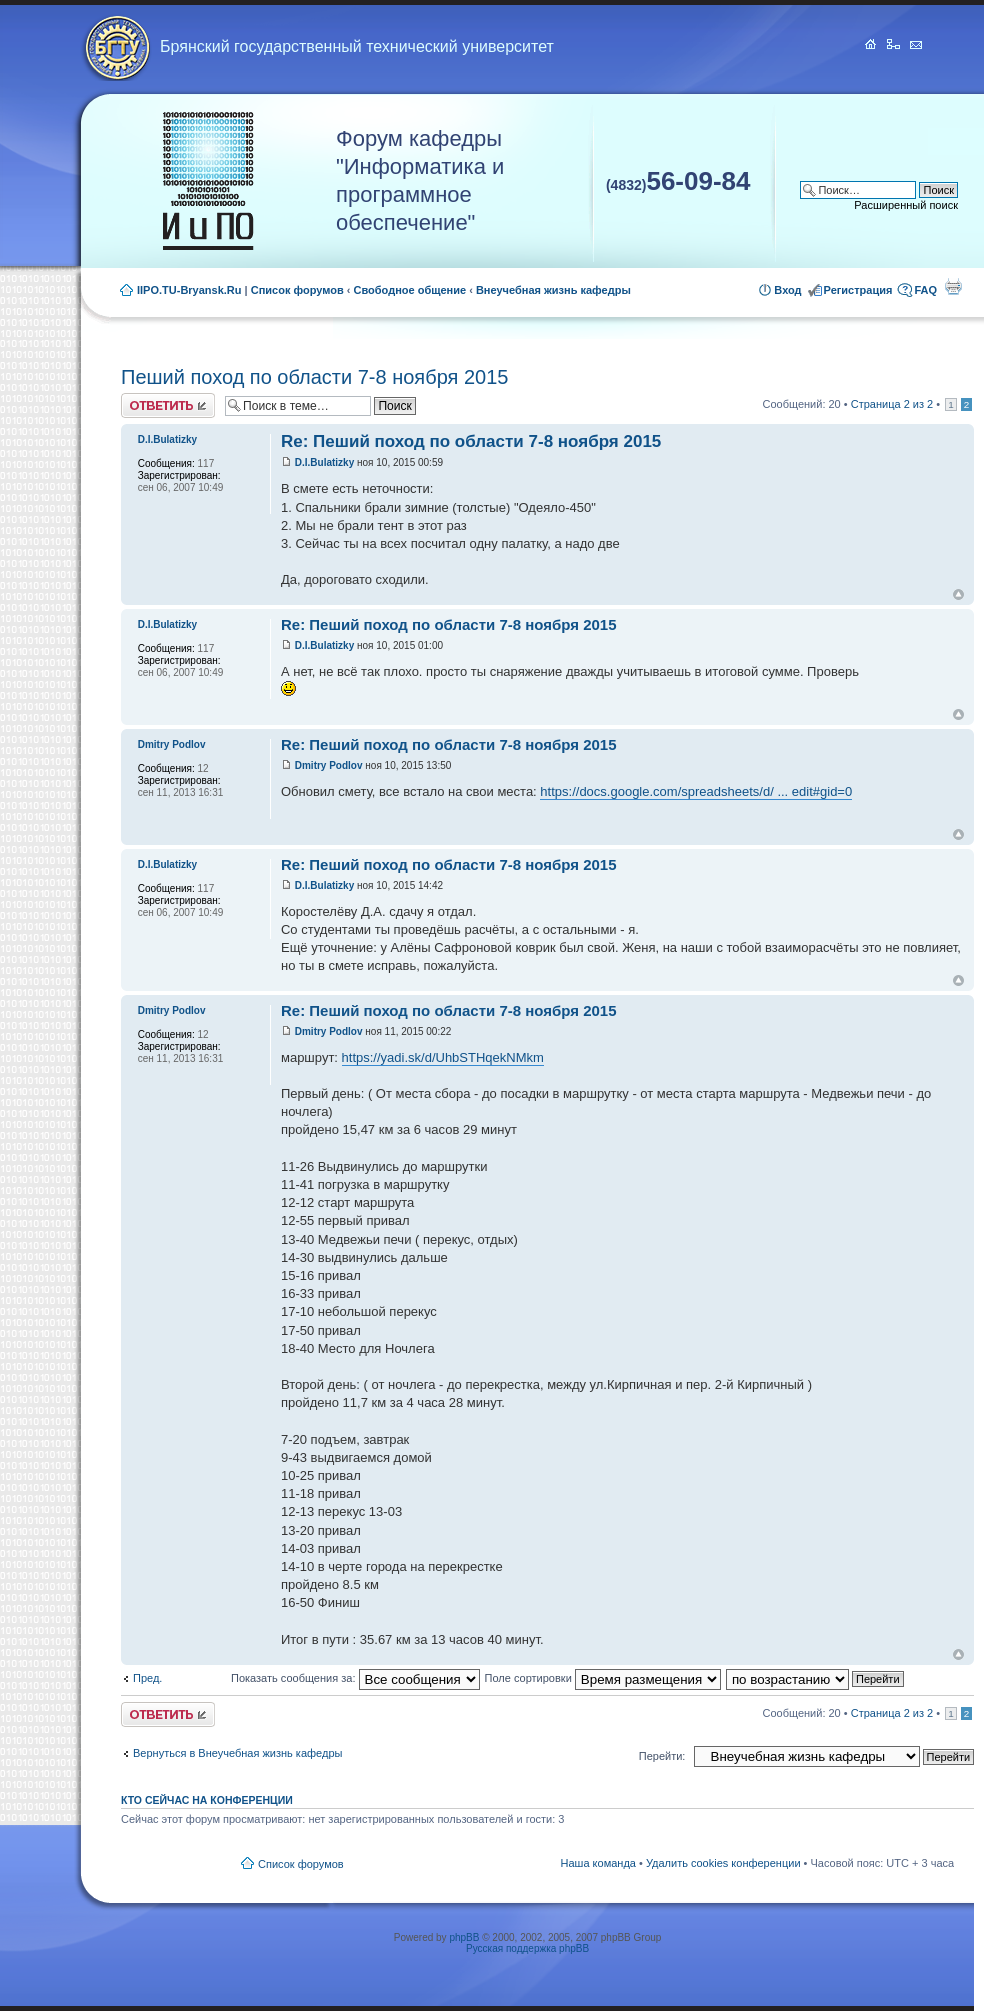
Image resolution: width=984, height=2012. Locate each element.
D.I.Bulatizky (324, 462)
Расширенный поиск (906, 205)
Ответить (168, 405)
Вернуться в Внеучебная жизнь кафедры (237, 1753)
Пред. (147, 1678)
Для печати (953, 286)
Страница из (892, 404)
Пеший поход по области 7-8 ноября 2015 (314, 377)
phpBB (464, 1937)
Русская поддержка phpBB (527, 1948)
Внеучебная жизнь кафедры (553, 290)
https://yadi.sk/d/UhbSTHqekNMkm (443, 1057)
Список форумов (297, 290)
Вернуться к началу (958, 594)
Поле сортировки (603, 1678)
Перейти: (662, 1756)
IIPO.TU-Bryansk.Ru (189, 290)
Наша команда (598, 1863)
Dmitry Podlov (329, 765)
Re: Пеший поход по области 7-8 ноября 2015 (471, 441)
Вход (787, 290)
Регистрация (858, 290)
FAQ (925, 290)
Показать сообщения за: (355, 1678)
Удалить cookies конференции (723, 1863)
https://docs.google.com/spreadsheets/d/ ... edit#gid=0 (696, 791)
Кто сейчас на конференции (207, 1800)
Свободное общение (410, 290)
